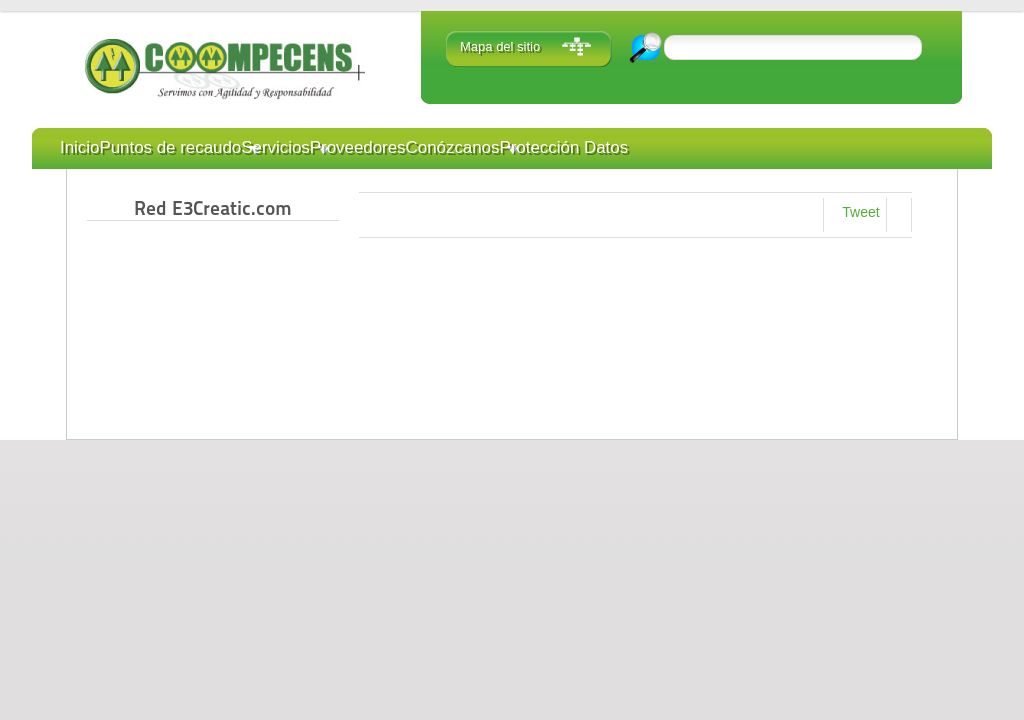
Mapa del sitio (500, 46)
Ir (647, 47)
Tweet (860, 212)
